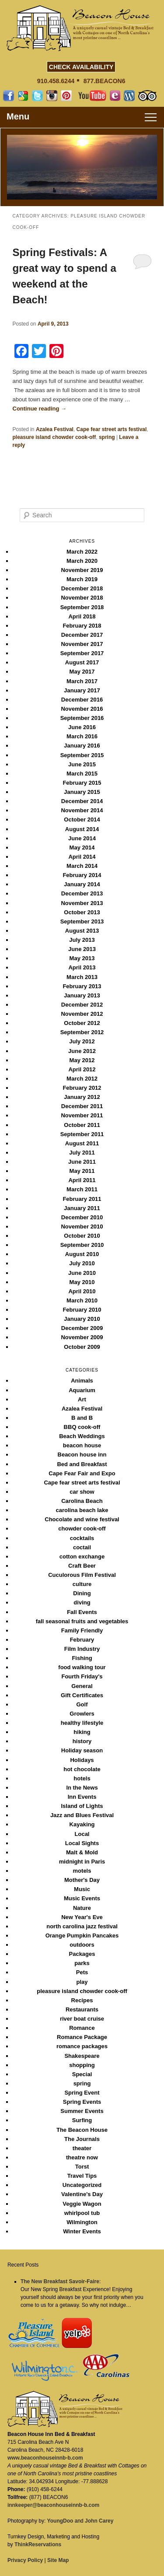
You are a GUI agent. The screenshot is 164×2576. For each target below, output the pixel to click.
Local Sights (82, 1843)
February (82, 1639)
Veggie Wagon (82, 2203)
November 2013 (82, 903)
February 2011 (82, 1199)
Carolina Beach (82, 1501)
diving (81, 1602)
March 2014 (82, 866)
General (81, 1686)
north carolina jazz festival (82, 1926)
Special (82, 2074)
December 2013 (82, 893)
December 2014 (82, 801)
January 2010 (82, 1319)
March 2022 (82, 551)
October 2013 (82, 912)
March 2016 (82, 736)
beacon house (82, 1445)
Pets (82, 1972)
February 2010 (82, 1309)
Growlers (82, 1713)
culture (82, 1584)
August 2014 (82, 829)
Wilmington (82, 2222)
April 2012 (81, 1069)
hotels (81, 1778)
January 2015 (82, 792)
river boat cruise (82, 2018)
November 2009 (82, 1337)
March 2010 (82, 1300)
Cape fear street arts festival (112, 429)
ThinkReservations (37, 2544)
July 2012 (82, 1041)
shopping (82, 2065)
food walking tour (81, 1667)
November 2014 (82, 810)
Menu (18, 116)
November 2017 (82, 644)
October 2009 (82, 1347)
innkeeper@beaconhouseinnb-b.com (53, 2505)
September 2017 (82, 653)
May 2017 (82, 671)
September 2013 (82, 921)
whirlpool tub (82, 2213)
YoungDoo (60, 2521)
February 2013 (82, 986)
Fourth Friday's (81, 1676)
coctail (82, 1547)
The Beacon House (82, 2130)
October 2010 (82, 1235)
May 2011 (82, 1171)
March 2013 (82, 977)
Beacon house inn (82, 1454)
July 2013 (82, 940)
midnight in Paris (82, 1861)
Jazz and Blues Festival (82, 1815)
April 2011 (81, 1180)
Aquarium (82, 1390)
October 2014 (82, 819)
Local (82, 1834)
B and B (82, 1417)
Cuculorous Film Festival (82, 1575)
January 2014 (82, 884)
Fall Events (82, 1612)
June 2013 (82, 949)
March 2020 (82, 561)
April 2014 (81, 856)
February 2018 (82, 625)
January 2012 (82, 1097)
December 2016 (82, 699)
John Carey (99, 2521)
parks (82, 1963)
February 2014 (82, 875)
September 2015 (82, 755)
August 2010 (82, 1254)
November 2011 (82, 1115)
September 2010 (82, 1245)
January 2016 (82, 745)
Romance (82, 2028)
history (82, 1741)
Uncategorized (82, 2185)
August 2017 (82, 662)
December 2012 (82, 1004)
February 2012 (82, 1087)
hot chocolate (82, 1769)
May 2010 (82, 1282)
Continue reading (40, 408)
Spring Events (82, 2102)
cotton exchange (82, 1556)
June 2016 (82, 727)
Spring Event (81, 2092)
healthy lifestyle (82, 1723)
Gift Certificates (82, 1695)
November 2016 (82, 708)
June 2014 (82, 838)
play (81, 1982)
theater (82, 2148)
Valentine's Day (82, 2194)
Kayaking (82, 1824)
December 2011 (82, 1106)
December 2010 (82, 1217)
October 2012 (82, 1023)
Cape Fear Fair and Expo (82, 1473)
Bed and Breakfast (82, 1464)
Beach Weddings (82, 1436)
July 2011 (82, 1152)
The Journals (82, 2139)
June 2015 (82, 764)
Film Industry (82, 1649)
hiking (81, 1732)
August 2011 (82, 1143)
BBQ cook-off (82, 1427)
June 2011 (82, 1161)
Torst (82, 2166)
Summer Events (81, 2111)
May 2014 (82, 847)
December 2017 (82, 635)
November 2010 (82, 1226)
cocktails (82, 1538)
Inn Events (82, 1796)
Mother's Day (82, 1880)
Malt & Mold (82, 1852)
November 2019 (82, 570)
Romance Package (82, 2037)
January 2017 (82, 690)
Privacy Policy (25, 2560)
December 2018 (82, 588)
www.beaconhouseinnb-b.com (45, 2458)
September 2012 (82, 1032)
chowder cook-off (81, 1528)
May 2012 (82, 1060)
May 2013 (82, 958)
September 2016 (82, 718)
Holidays (82, 1760)
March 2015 (82, 773)
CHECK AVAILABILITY (81, 66)
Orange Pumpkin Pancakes (82, 1935)
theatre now (82, 2157)
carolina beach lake (82, 1510)
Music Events (82, 1898)
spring (107, 437)
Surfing (82, 2120)
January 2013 (82, 995)
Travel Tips (82, 2175)
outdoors (82, 1944)
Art (82, 1399)
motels (82, 1870)
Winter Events (82, 2231)
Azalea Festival (54, 429)
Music (82, 1889)
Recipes (82, 2000)
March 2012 (82, 1078)
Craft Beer (82, 1565)
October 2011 (82, 1125)
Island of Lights (82, 1806)
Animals (82, 1380)
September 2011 (82, 1134)
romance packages (82, 2046)
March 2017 (82, 681)
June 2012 (82, 1051)
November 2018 (82, 597)
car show (82, 1491)
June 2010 (82, 1273)
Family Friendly (82, 1630)
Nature (82, 1908)
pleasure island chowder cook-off (54, 437)
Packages (82, 1954)
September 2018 (82, 607)
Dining (82, 1593)
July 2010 (82, 1263)
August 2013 (82, 930)
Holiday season (82, 1750)
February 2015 (82, 782)
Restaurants (82, 2009)
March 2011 (82, 1189)
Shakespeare (81, 2056)
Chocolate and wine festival (82, 1519)
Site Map (58, 2560)
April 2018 (81, 616)
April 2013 (81, 967)
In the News (82, 1787)
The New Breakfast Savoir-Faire (60, 2281)
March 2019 (82, 579)
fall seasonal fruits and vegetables (82, 1621)
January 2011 (82, 1208)
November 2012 (82, 1014)
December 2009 (82, 1328)
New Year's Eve (82, 1917)
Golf (82, 1704)
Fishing (82, 1658)
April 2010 (81, 1291)
